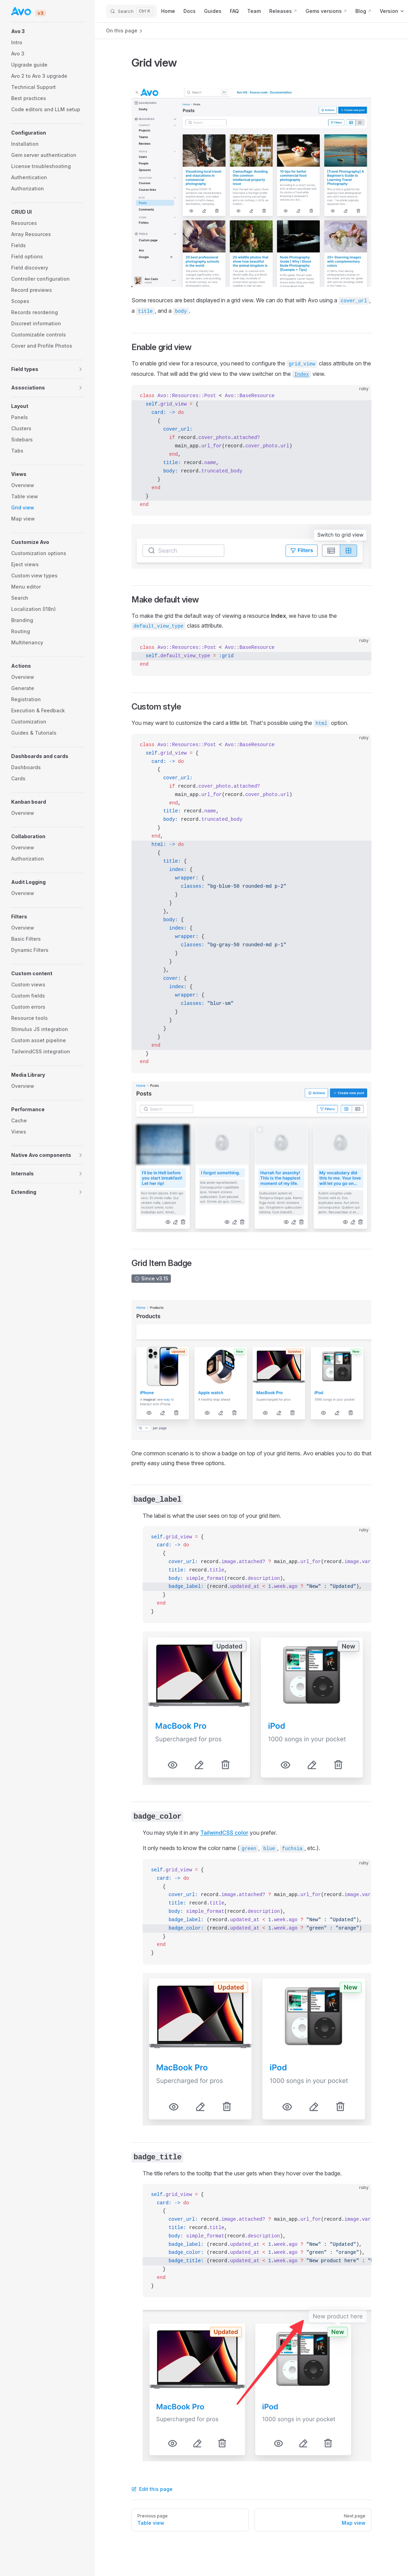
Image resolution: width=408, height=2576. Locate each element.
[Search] (131, 11)
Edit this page (152, 2489)
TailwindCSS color (224, 1832)
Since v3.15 (151, 1278)
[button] (47, 31)
